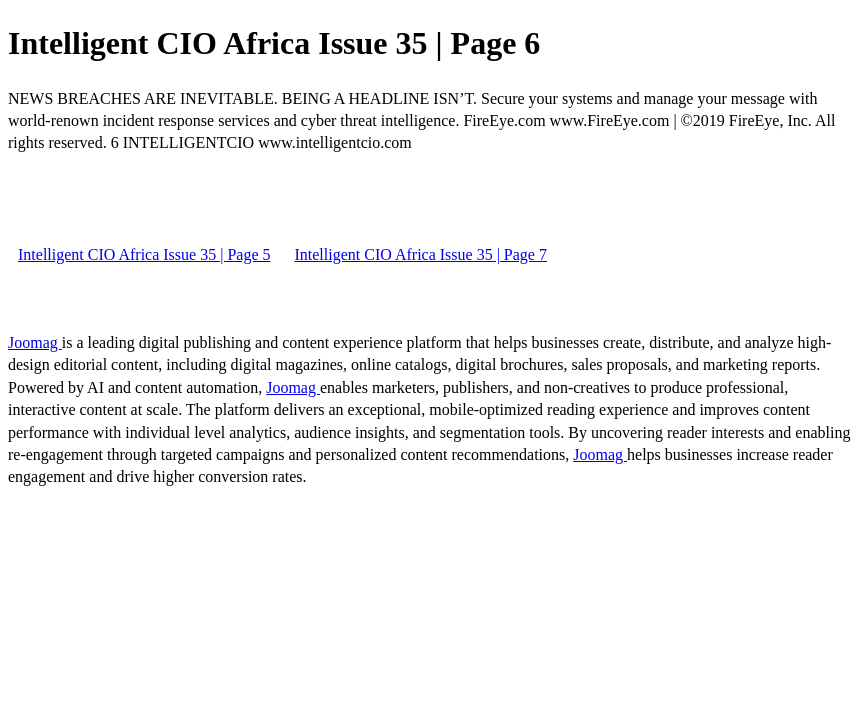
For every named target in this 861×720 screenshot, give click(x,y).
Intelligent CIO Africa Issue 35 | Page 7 (420, 254)
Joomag (35, 342)
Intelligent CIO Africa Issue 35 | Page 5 (144, 254)
